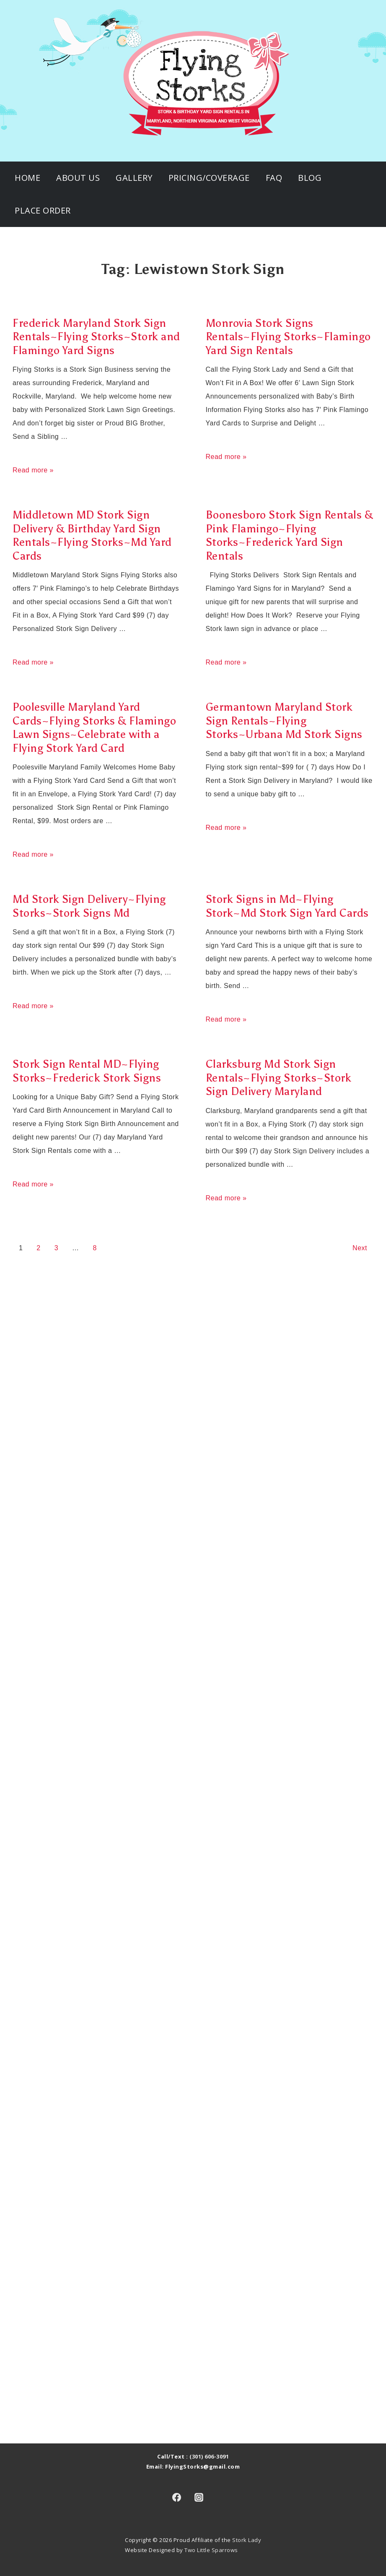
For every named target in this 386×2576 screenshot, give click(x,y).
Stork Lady (246, 2540)
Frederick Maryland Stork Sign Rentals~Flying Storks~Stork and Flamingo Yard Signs (96, 336)
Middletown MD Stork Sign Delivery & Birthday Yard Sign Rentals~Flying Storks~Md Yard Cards (92, 535)
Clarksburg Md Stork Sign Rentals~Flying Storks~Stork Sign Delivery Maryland (279, 1077)
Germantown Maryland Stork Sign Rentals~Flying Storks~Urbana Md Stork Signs (284, 720)
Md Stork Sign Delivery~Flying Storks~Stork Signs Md (89, 906)
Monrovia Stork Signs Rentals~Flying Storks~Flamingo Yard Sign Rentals (288, 336)
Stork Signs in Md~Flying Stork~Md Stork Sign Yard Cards (287, 906)
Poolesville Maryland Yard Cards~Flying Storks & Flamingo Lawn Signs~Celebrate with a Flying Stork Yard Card (94, 727)
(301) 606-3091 (209, 2456)
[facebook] (177, 2497)
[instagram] (199, 2497)
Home (27, 177)
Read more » (33, 470)
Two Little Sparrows (211, 2550)
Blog (309, 177)
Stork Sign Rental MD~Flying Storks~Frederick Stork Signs (87, 1071)
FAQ (274, 177)
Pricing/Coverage (209, 177)
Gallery (134, 177)
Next (359, 1247)
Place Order (43, 210)
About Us (78, 177)
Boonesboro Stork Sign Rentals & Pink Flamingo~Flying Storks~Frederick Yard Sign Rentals (289, 535)
